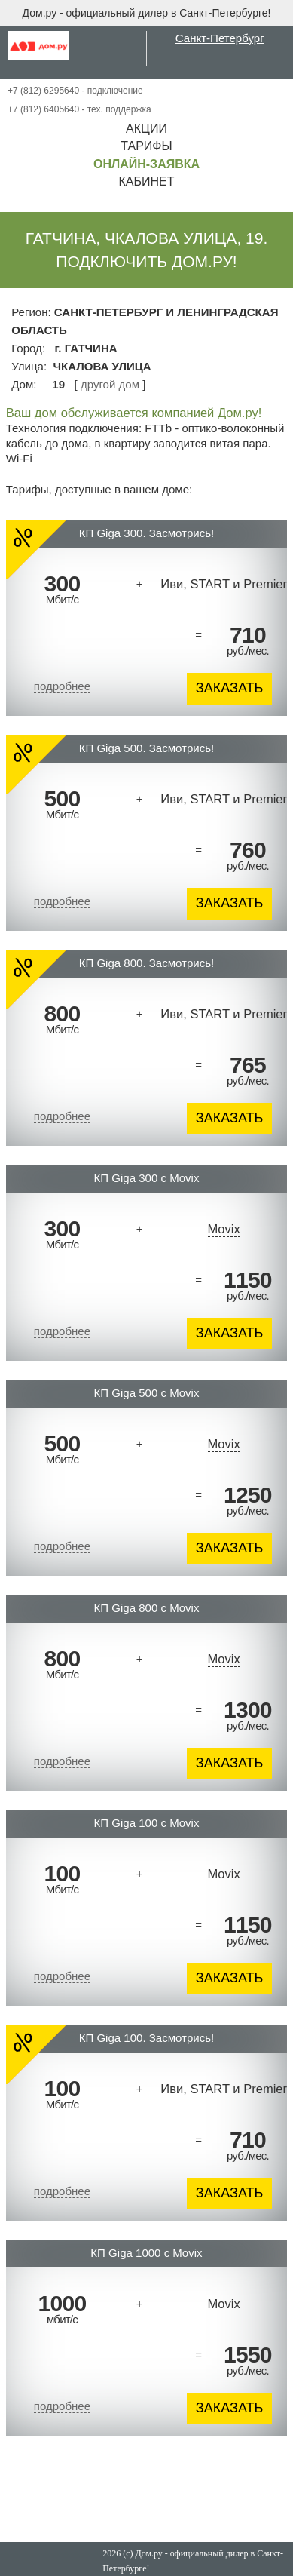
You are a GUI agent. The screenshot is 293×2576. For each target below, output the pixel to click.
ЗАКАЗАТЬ (230, 687)
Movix (224, 1229)
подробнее (62, 686)
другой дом (110, 384)
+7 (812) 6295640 (43, 90)
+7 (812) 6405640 (43, 109)
